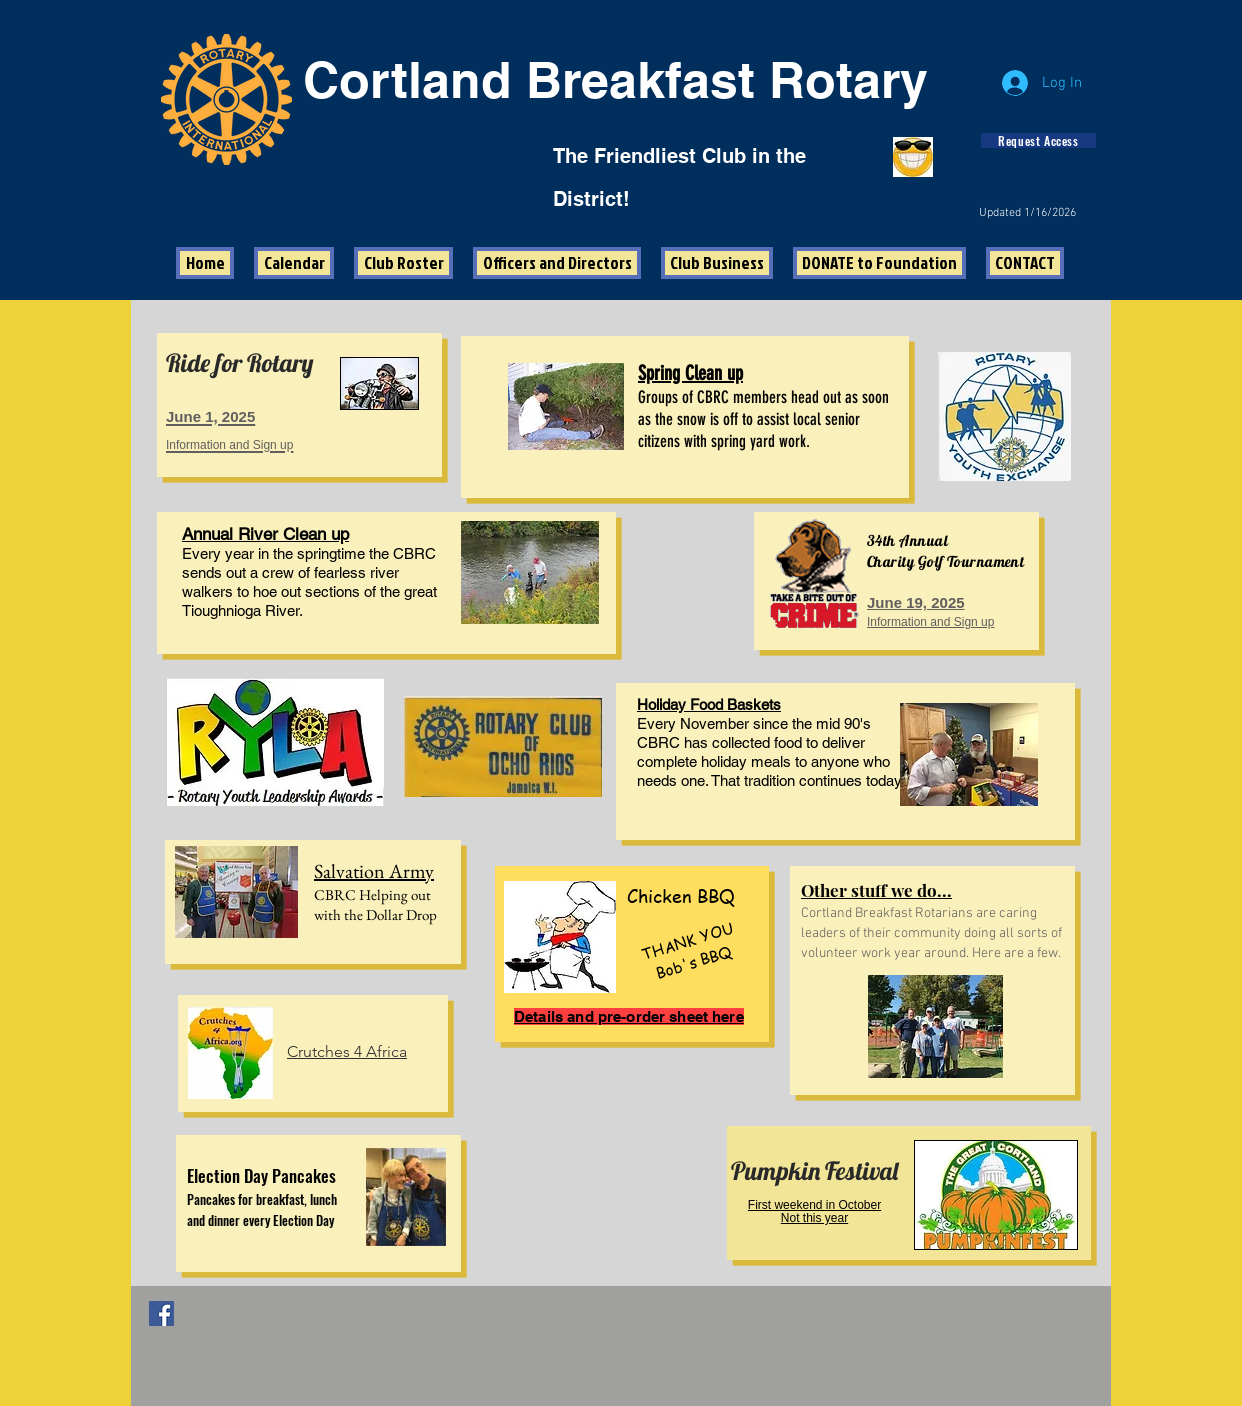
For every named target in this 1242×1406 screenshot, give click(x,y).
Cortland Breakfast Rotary (615, 79)
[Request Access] (1038, 140)
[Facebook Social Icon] (161, 1313)
